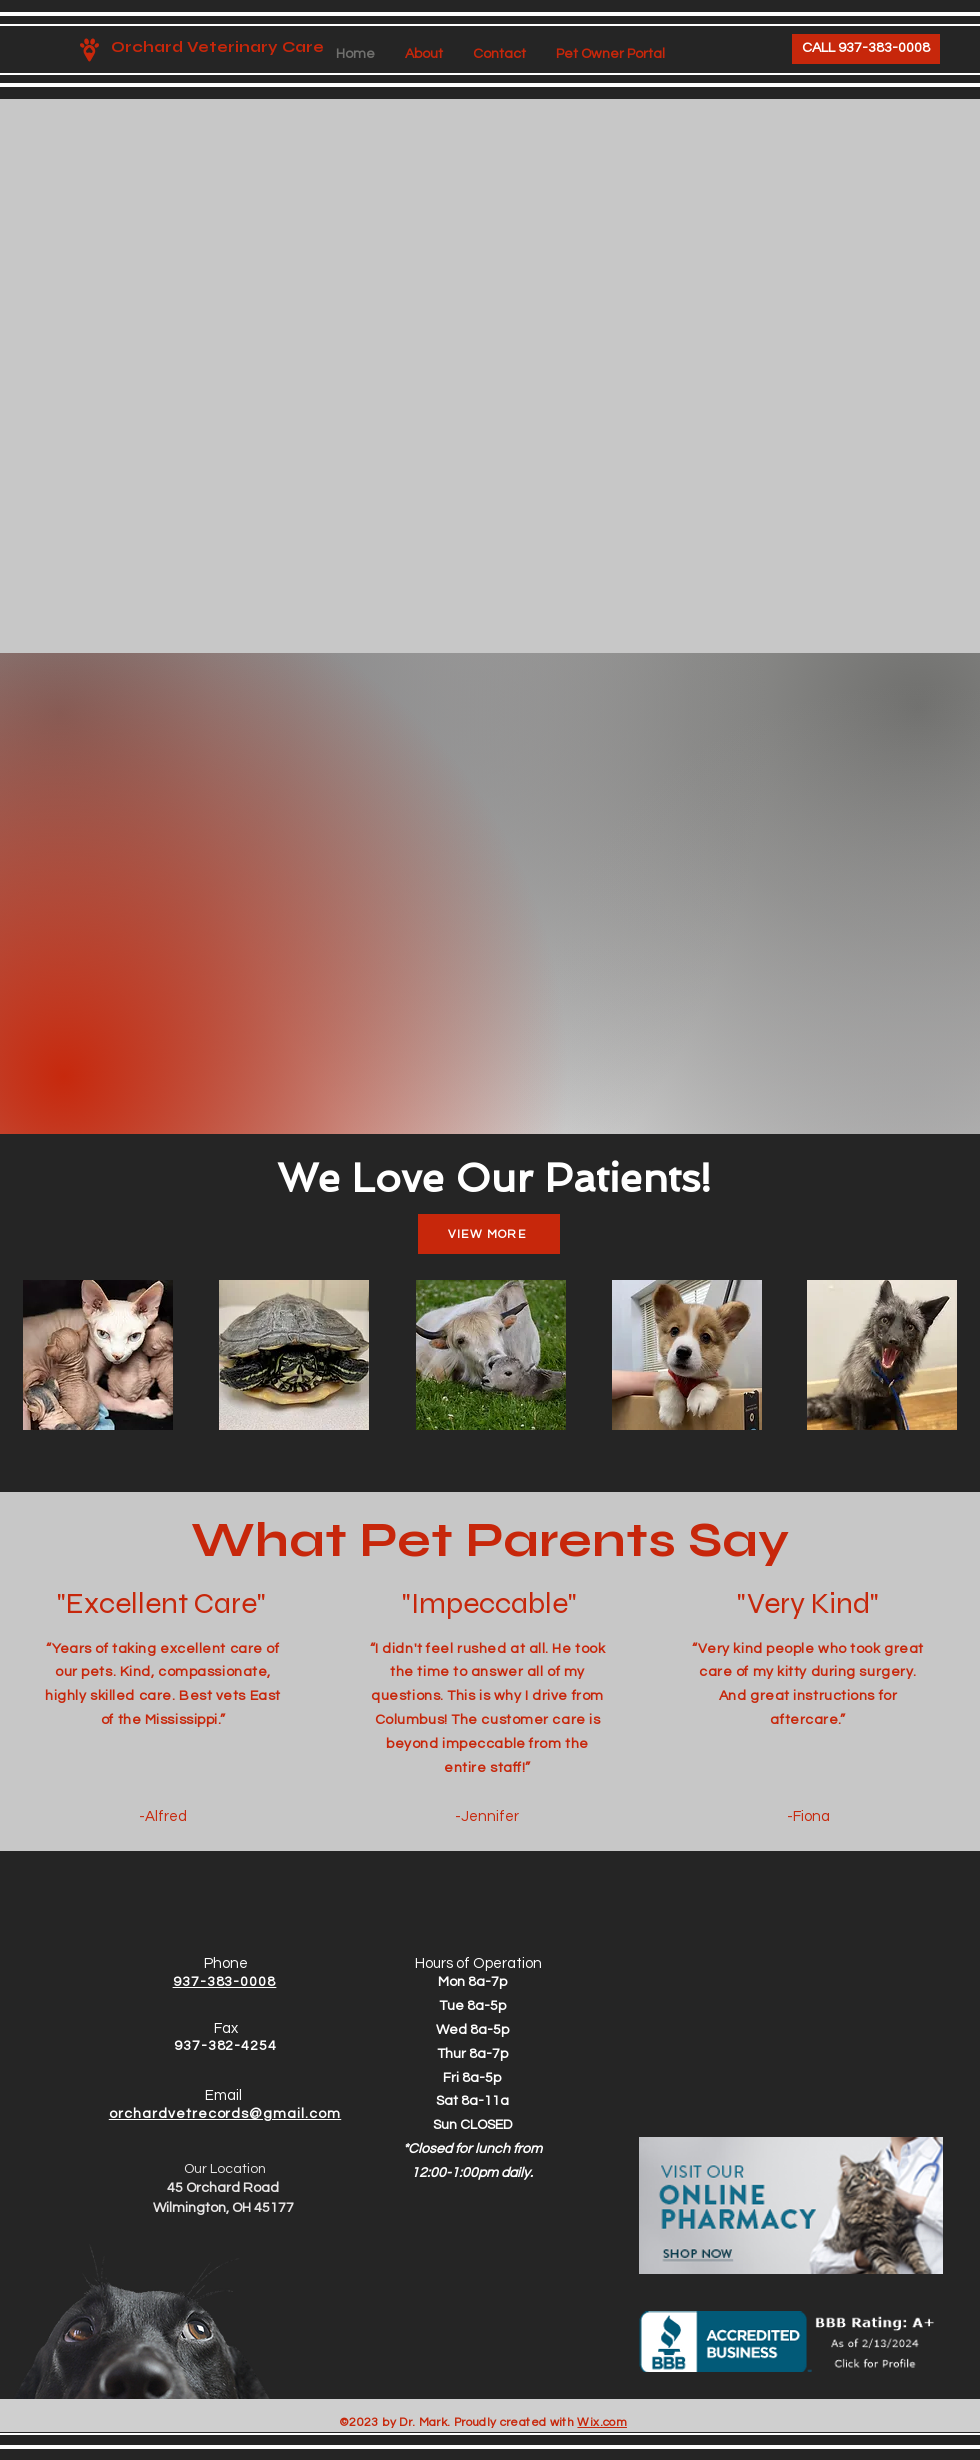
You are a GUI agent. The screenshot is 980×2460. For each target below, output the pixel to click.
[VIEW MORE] (489, 1234)
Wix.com (602, 2422)
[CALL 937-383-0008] (866, 49)
